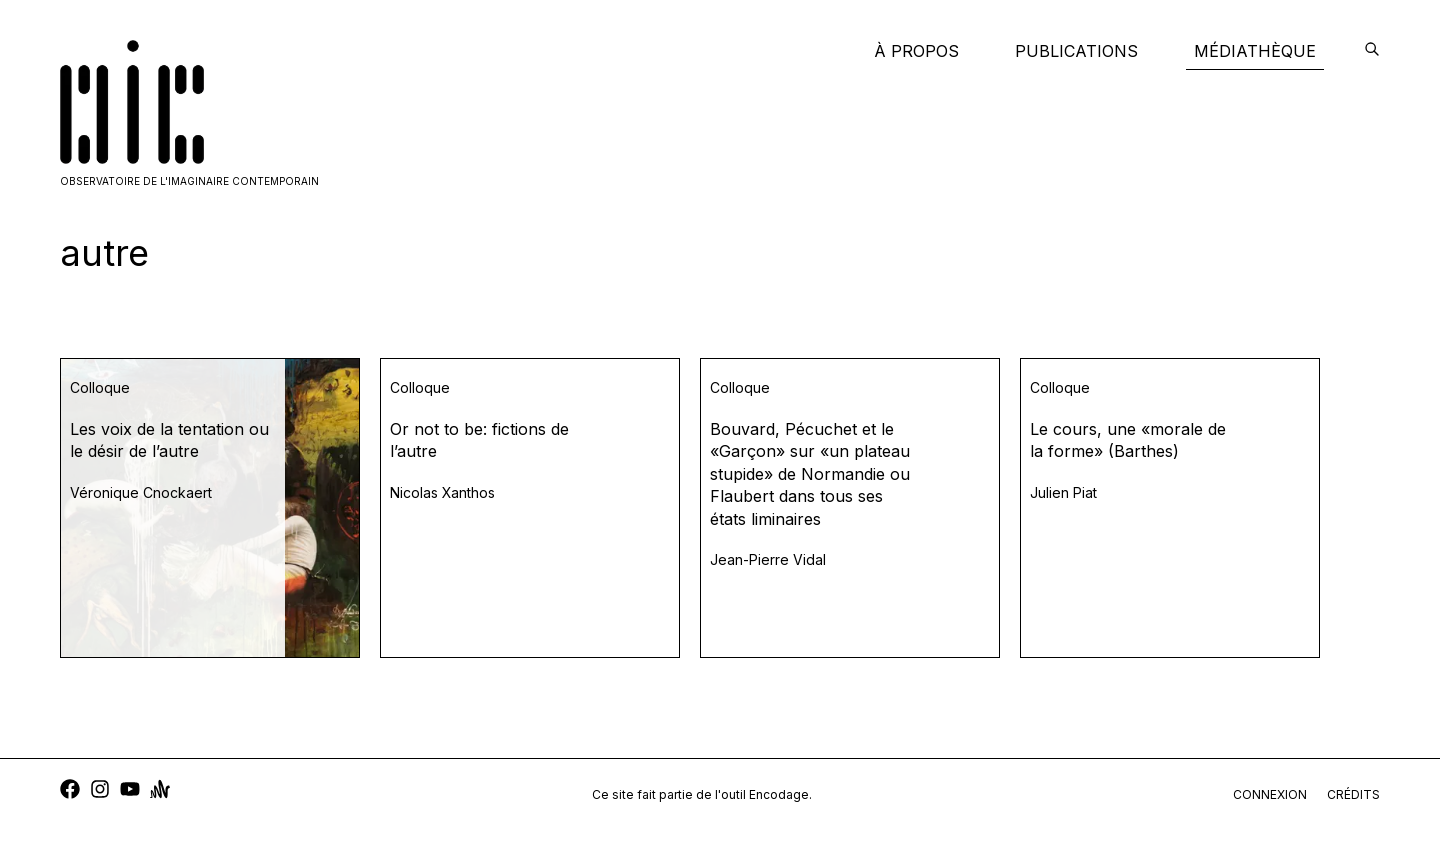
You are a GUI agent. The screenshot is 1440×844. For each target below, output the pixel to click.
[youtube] (130, 791)
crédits (1353, 794)
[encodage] (1372, 51)
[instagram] (100, 791)
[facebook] (70, 791)
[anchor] (160, 791)
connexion (1270, 794)
